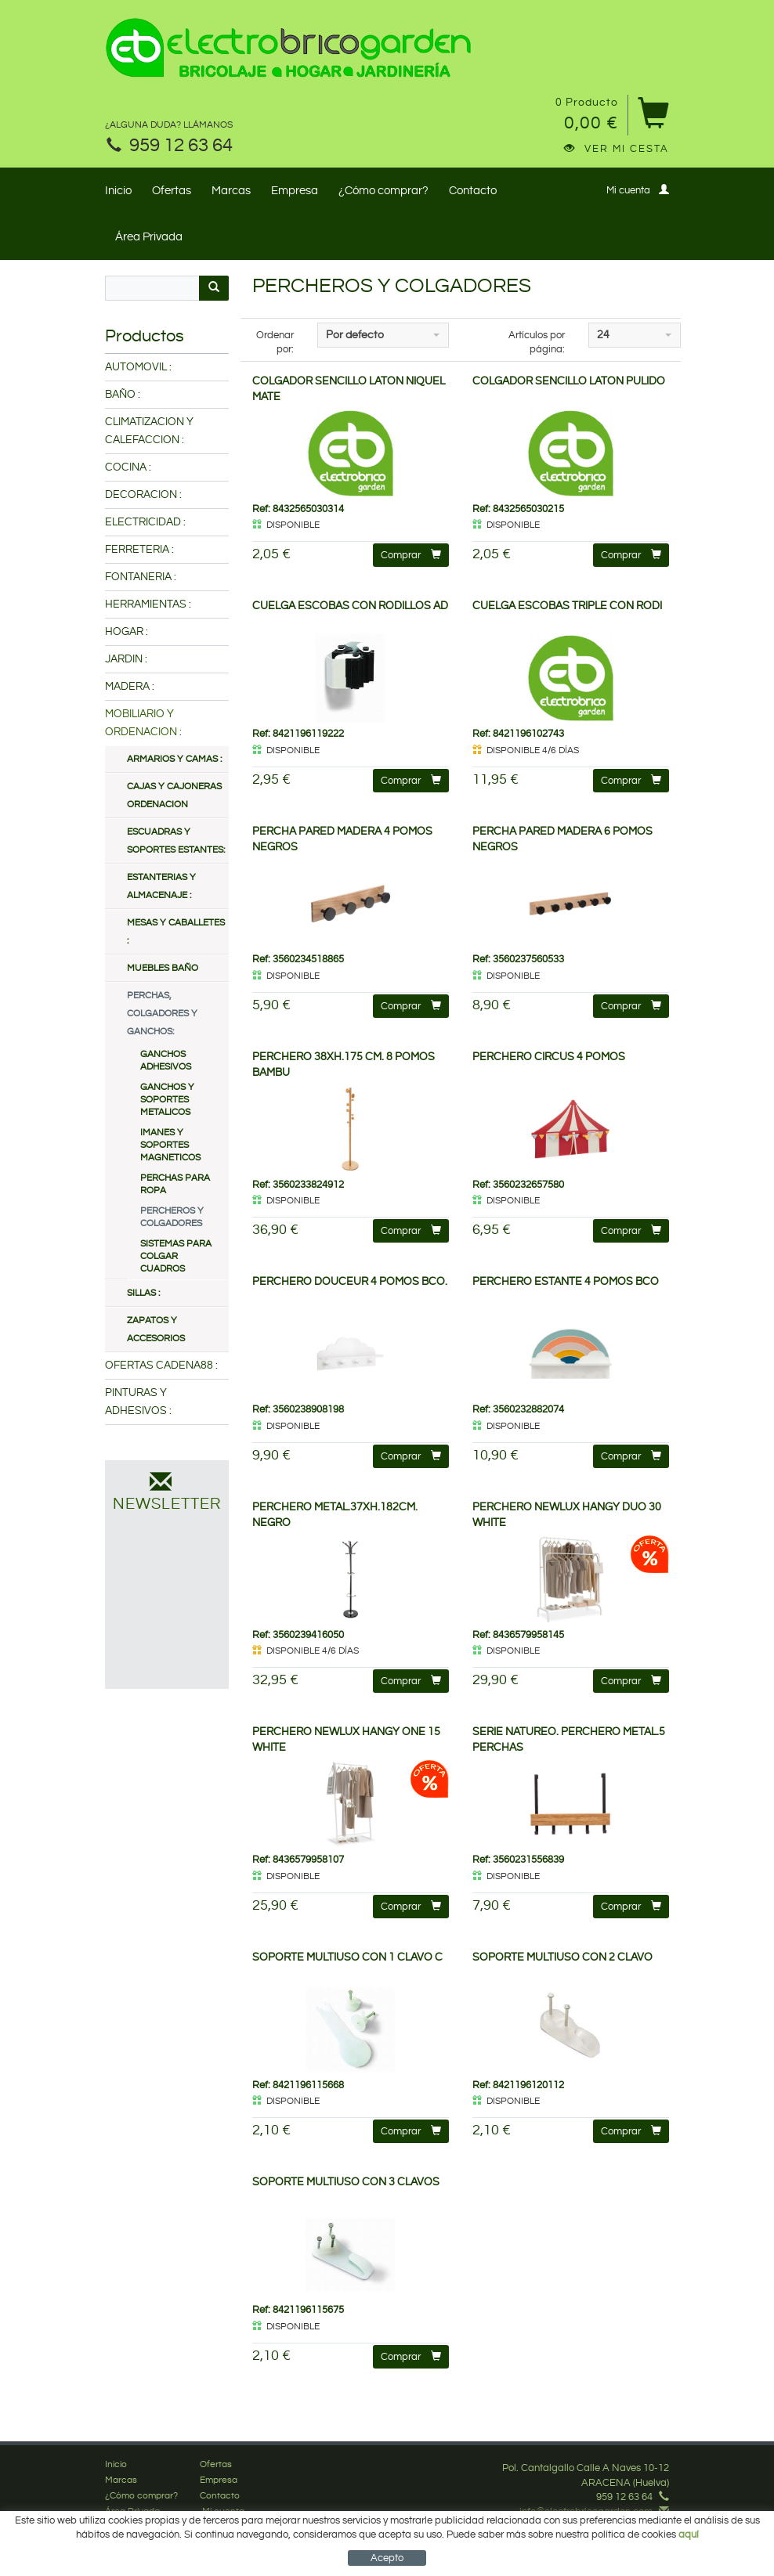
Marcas (231, 191)
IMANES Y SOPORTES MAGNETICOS (170, 1145)
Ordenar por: (275, 342)
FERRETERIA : (139, 549)
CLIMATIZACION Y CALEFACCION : (149, 431)
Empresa (294, 191)
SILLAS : (143, 1293)
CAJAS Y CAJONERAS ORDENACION (174, 795)
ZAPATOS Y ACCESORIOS (156, 1329)
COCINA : (128, 467)
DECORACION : (143, 494)
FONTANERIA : (140, 577)
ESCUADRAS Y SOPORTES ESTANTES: (176, 841)
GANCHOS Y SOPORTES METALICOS (167, 1099)
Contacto (473, 191)
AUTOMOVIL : (138, 367)
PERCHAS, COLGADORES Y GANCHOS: (162, 1013)
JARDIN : (126, 659)
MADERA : (129, 686)
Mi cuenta (637, 190)
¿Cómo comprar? (383, 191)
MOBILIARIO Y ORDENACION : (143, 723)
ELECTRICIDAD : (145, 522)
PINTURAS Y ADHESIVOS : (138, 1401)
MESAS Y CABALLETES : (176, 932)
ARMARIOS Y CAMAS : (174, 759)
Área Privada (149, 237)
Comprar (411, 555)
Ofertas (171, 191)
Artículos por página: (536, 342)
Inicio (118, 191)
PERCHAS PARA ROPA (175, 1184)
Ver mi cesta (616, 148)
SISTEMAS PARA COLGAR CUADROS (176, 1256)
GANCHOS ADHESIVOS (165, 1060)
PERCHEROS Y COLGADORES (172, 1217)
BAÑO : (122, 394)
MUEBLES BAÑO (162, 968)
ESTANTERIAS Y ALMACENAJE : (161, 886)
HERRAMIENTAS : (148, 604)
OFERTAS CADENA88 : (161, 1365)
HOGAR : (126, 631)
